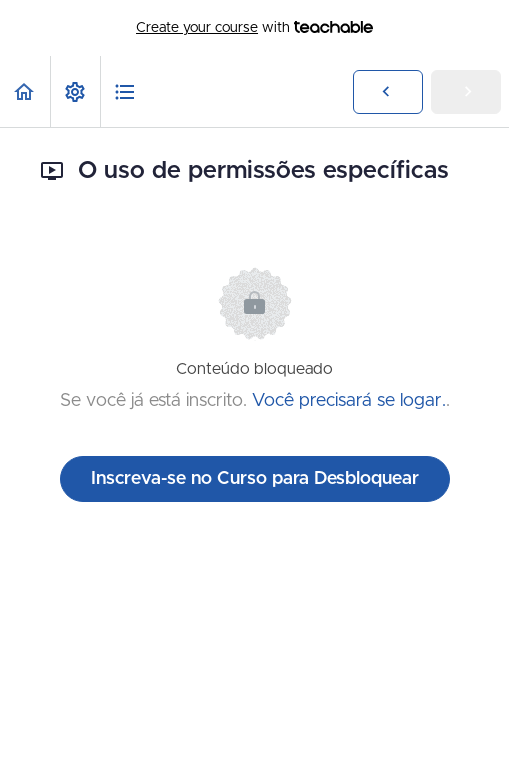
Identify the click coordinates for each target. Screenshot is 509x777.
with (254, 28)
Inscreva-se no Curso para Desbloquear (255, 479)
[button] (25, 91)
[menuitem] (75, 91)
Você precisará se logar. (349, 401)
